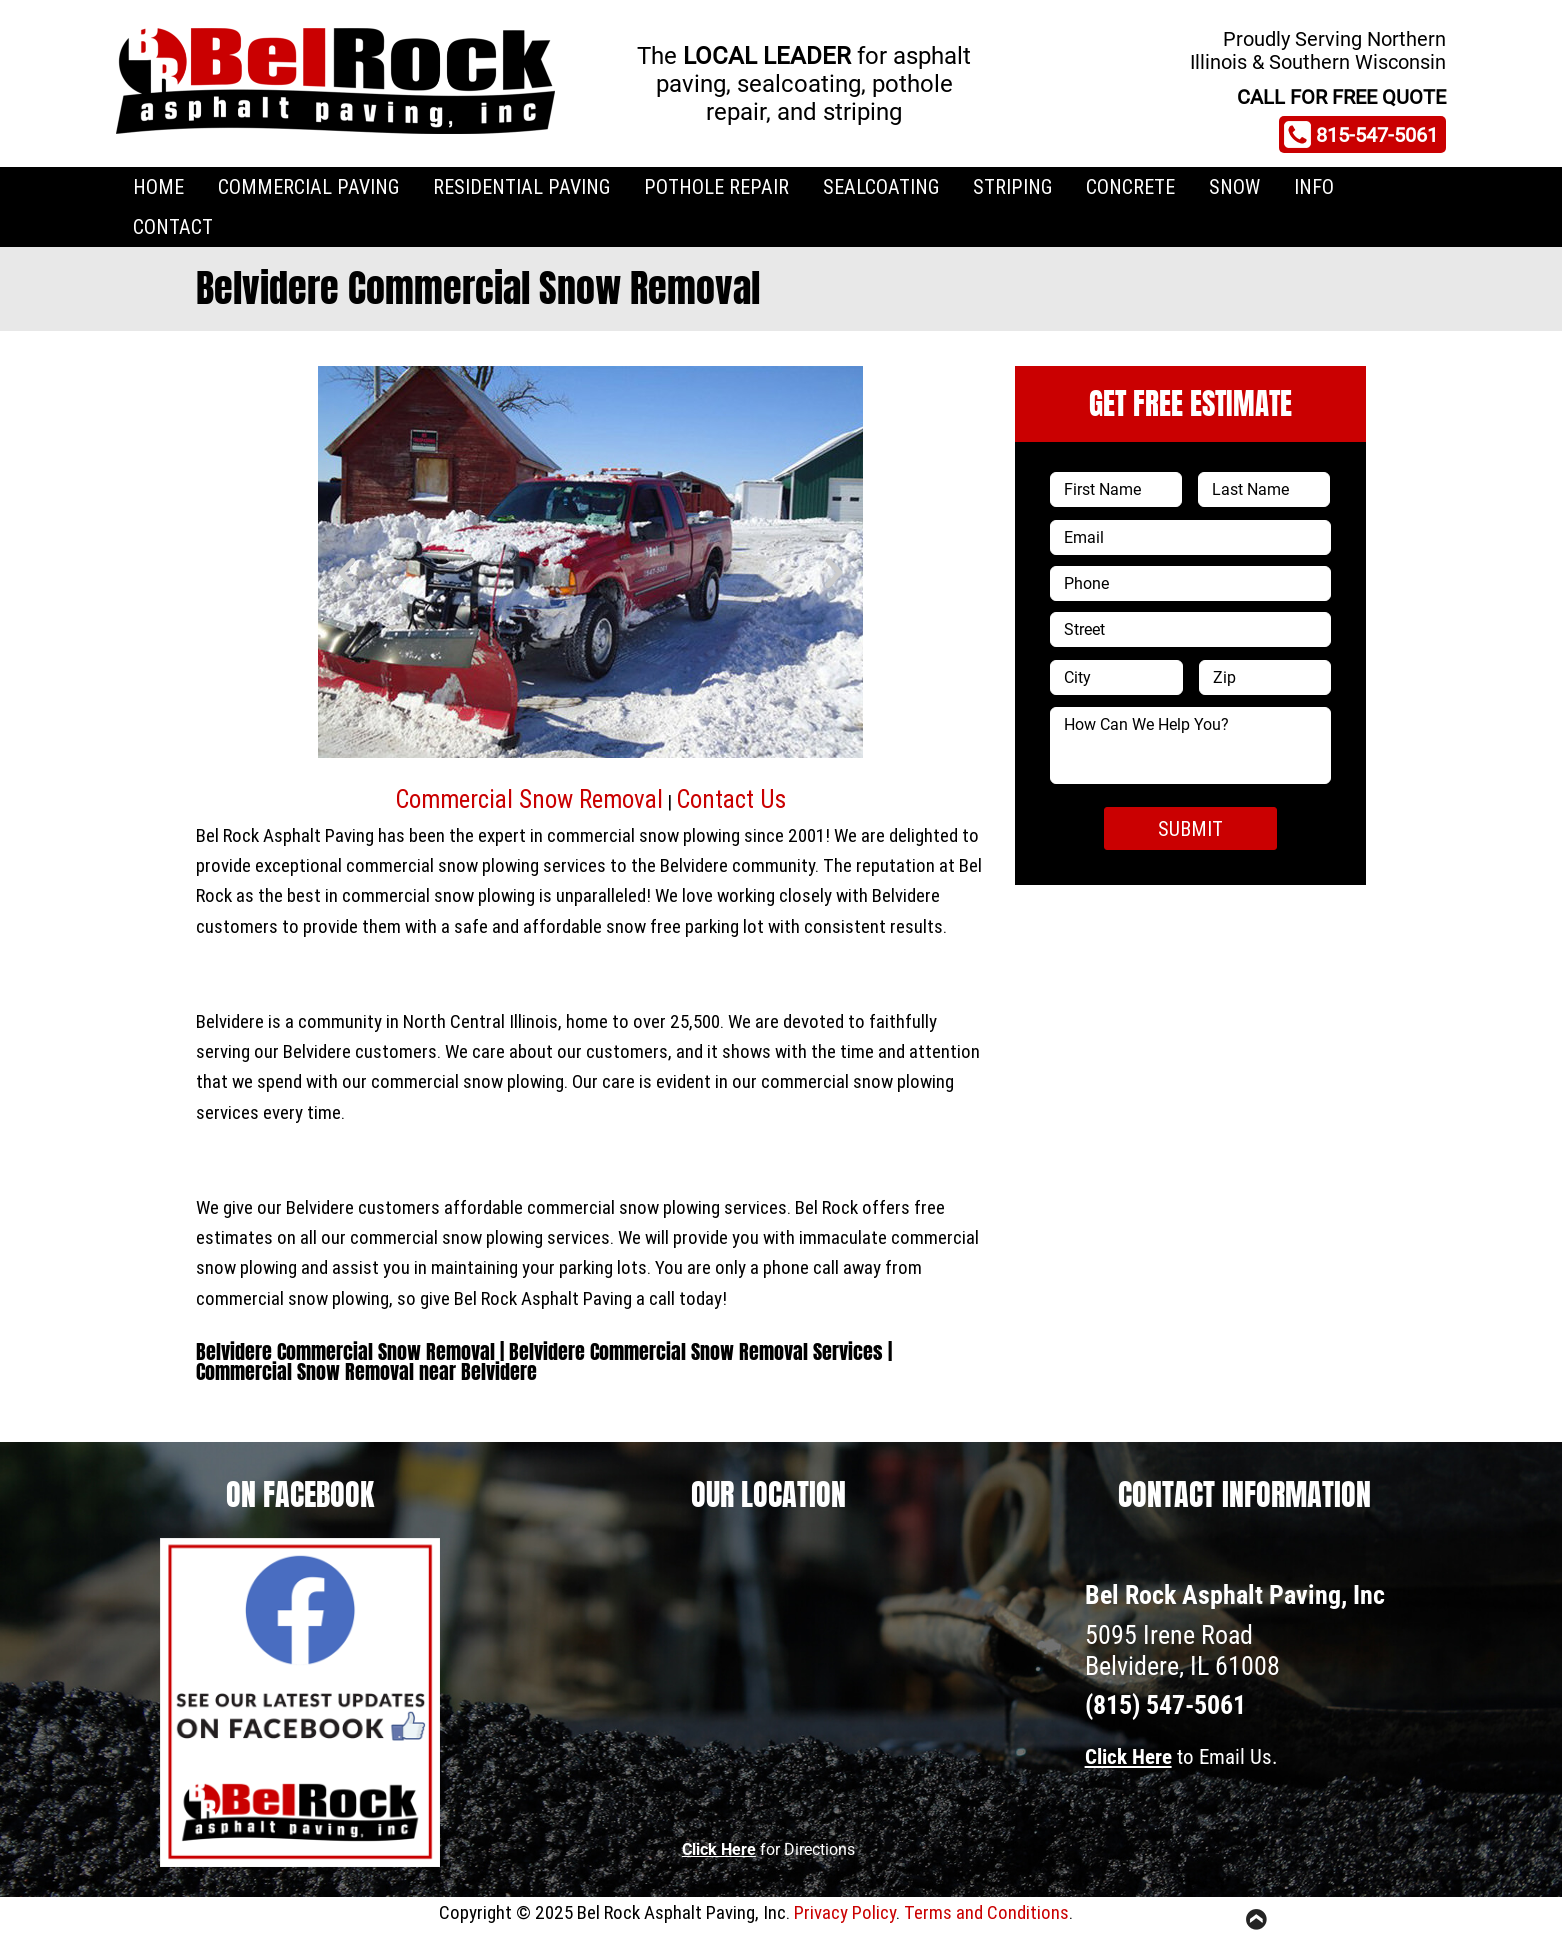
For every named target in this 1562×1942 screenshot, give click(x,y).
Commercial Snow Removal (529, 799)
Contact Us (731, 799)
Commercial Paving (308, 186)
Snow (1234, 186)
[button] (347, 573)
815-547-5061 (1361, 134)
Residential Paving (521, 186)
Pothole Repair (716, 186)
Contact (173, 226)
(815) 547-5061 (1165, 1705)
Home (158, 186)
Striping (1012, 186)
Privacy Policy (845, 1912)
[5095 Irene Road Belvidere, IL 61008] (768, 1678)
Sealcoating (881, 186)
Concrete (1130, 186)
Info (1314, 186)
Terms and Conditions (986, 1912)
